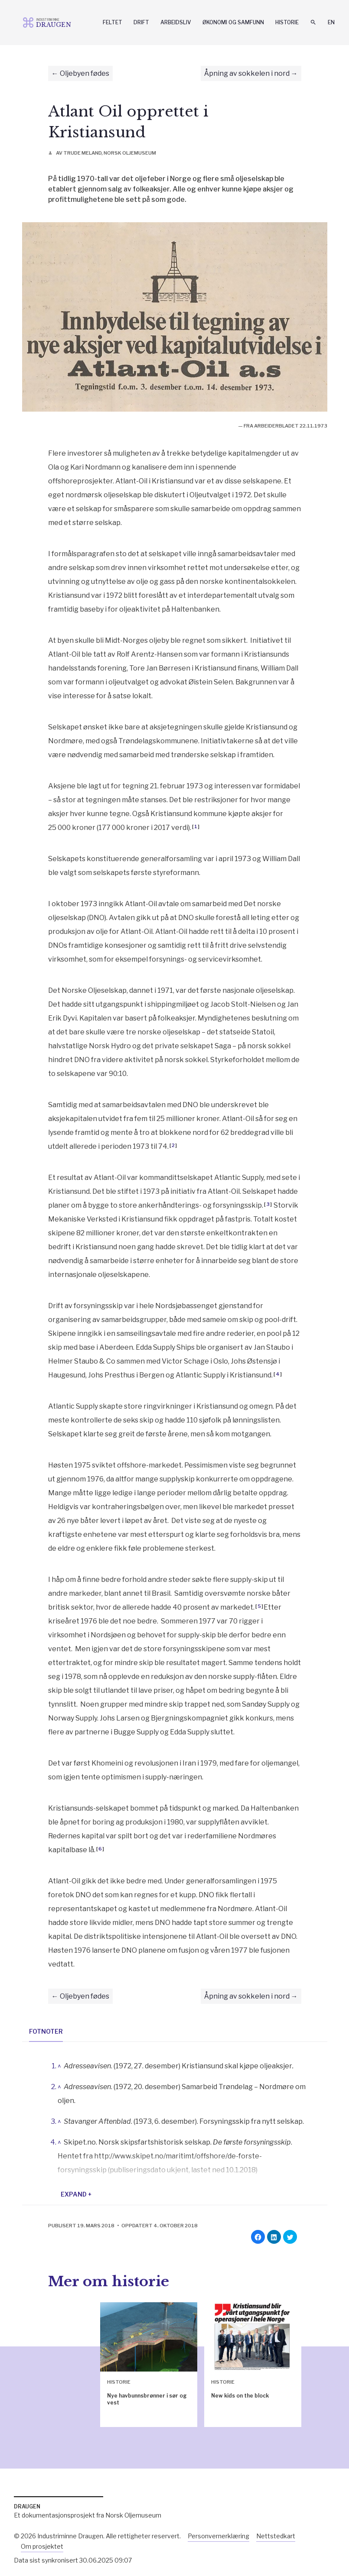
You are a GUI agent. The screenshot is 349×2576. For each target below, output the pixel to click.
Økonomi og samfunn (233, 22)
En (331, 22)
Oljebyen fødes (84, 73)
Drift (141, 22)
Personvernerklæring (218, 2536)
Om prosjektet (42, 2546)
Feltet (112, 22)
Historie (287, 22)
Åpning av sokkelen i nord (247, 73)
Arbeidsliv (175, 22)
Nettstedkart (275, 2536)
